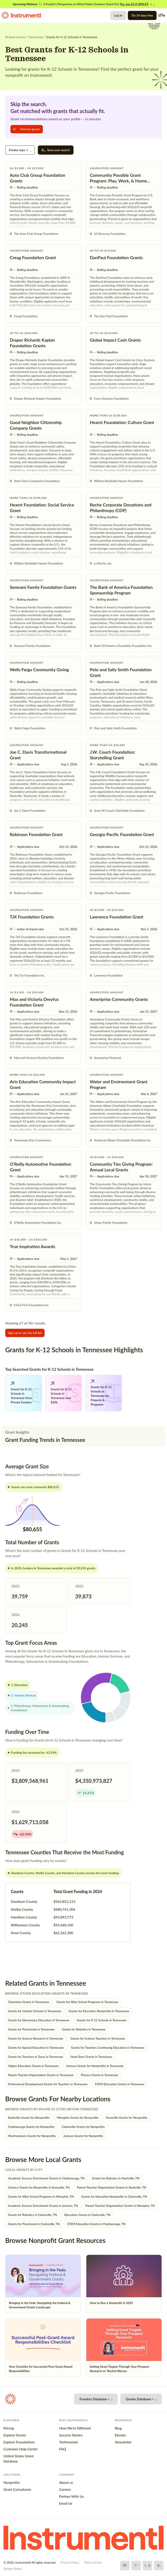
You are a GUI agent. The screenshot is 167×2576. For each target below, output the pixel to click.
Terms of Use (93, 2562)
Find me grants (26, 129)
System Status (12, 2568)
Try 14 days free (142, 15)
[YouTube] (147, 2565)
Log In (118, 15)
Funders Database (96, 2399)
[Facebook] (125, 2565)
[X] (136, 2565)
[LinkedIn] (159, 2565)
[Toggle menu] (161, 15)
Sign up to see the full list (25, 1333)
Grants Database (141, 2399)
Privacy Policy (70, 2562)
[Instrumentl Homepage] (21, 15)
